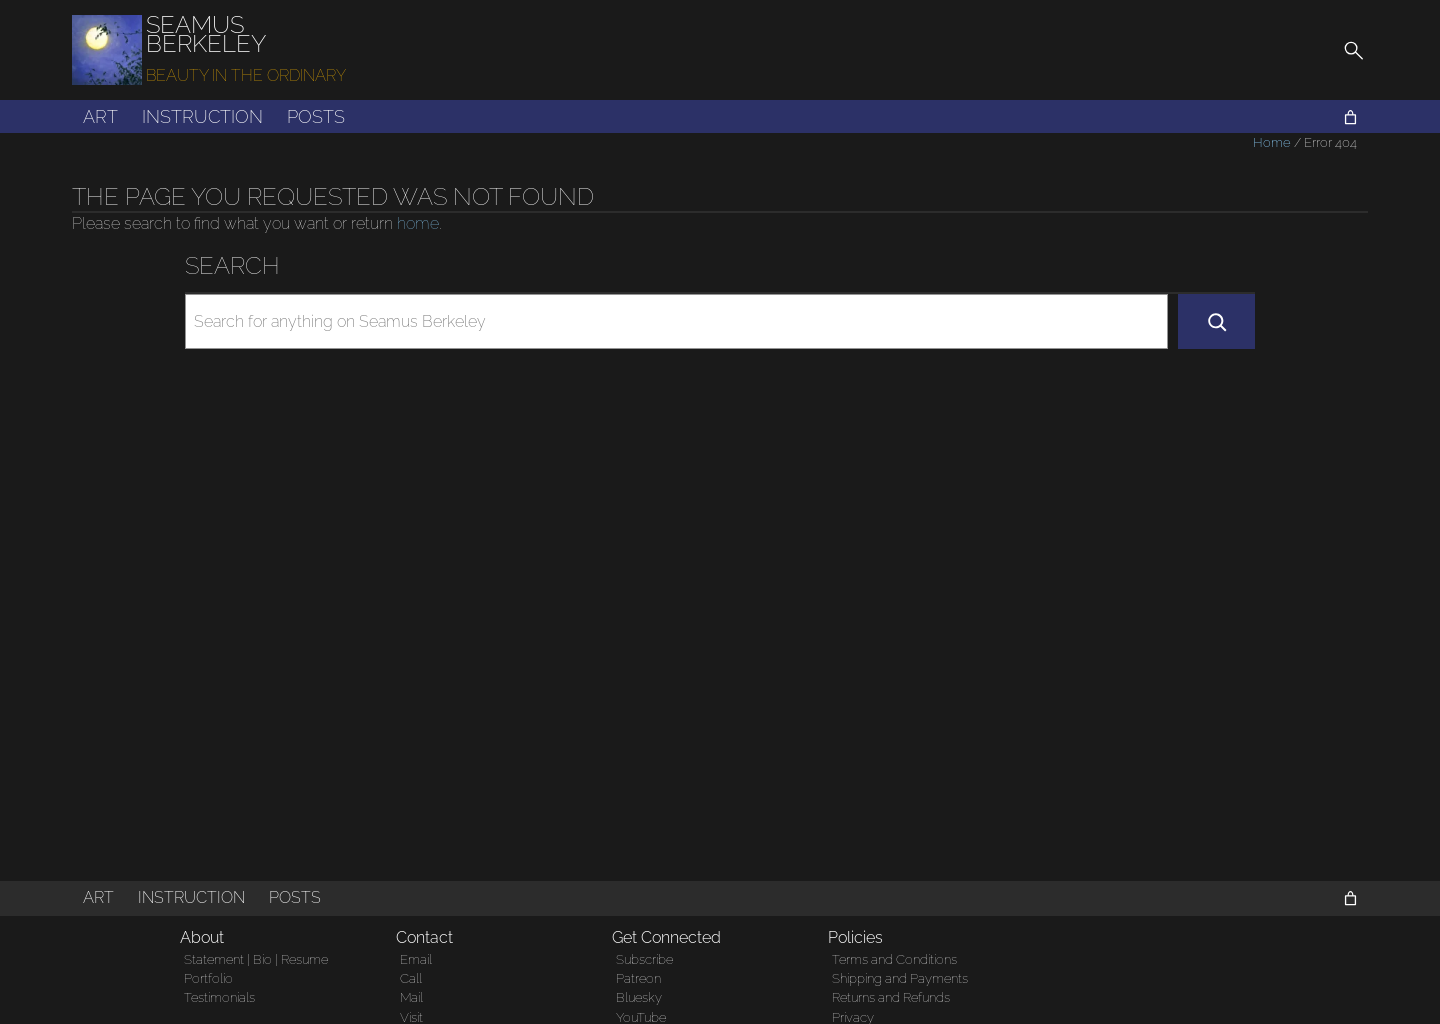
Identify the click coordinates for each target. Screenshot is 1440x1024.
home (418, 223)
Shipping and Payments (900, 978)
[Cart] (1350, 117)
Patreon (638, 978)
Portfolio (208, 978)
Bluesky (639, 997)
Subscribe (644, 959)
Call (411, 978)
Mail (411, 997)
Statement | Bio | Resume (256, 959)
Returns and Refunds (891, 997)
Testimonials (219, 997)
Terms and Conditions (894, 959)
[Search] (1216, 321)
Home (1272, 142)
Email (416, 959)
